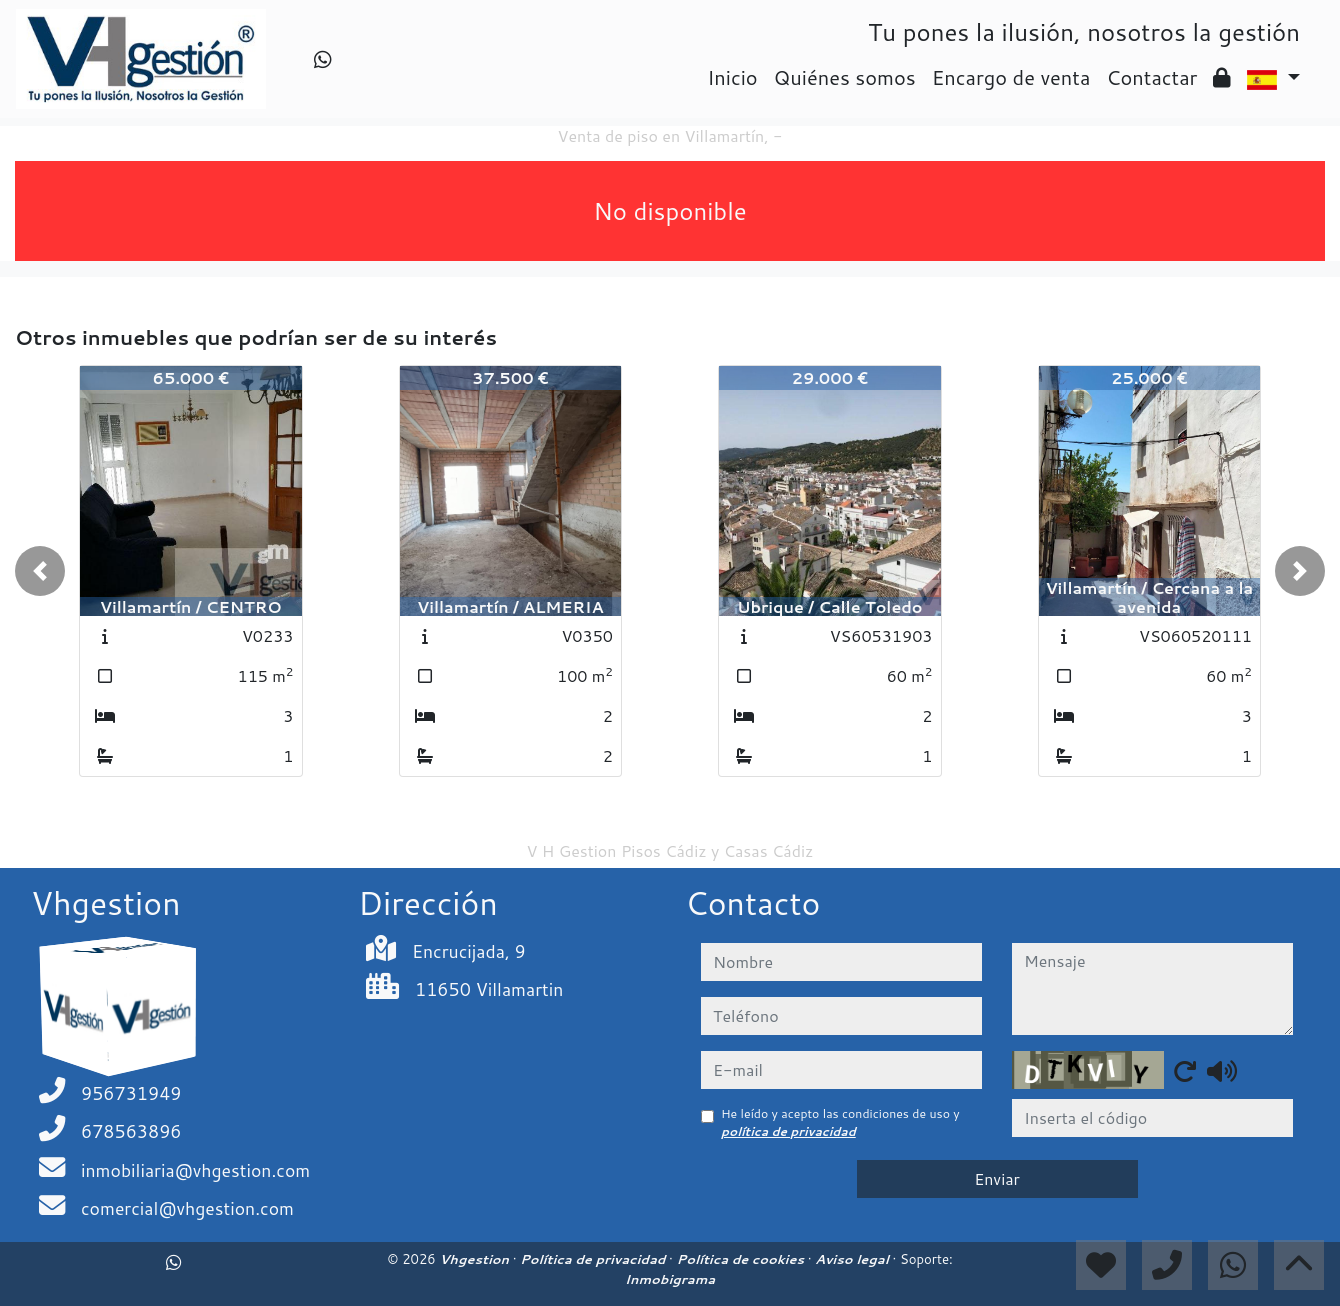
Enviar (997, 1178)
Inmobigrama (670, 1279)
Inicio (732, 77)
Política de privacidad (594, 1259)
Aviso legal (853, 1259)
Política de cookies (741, 1259)
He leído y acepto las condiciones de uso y (840, 1122)
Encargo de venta (1011, 77)
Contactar (1151, 77)
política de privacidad (788, 1131)
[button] (40, 571)
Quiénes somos (845, 77)
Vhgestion (475, 1259)
